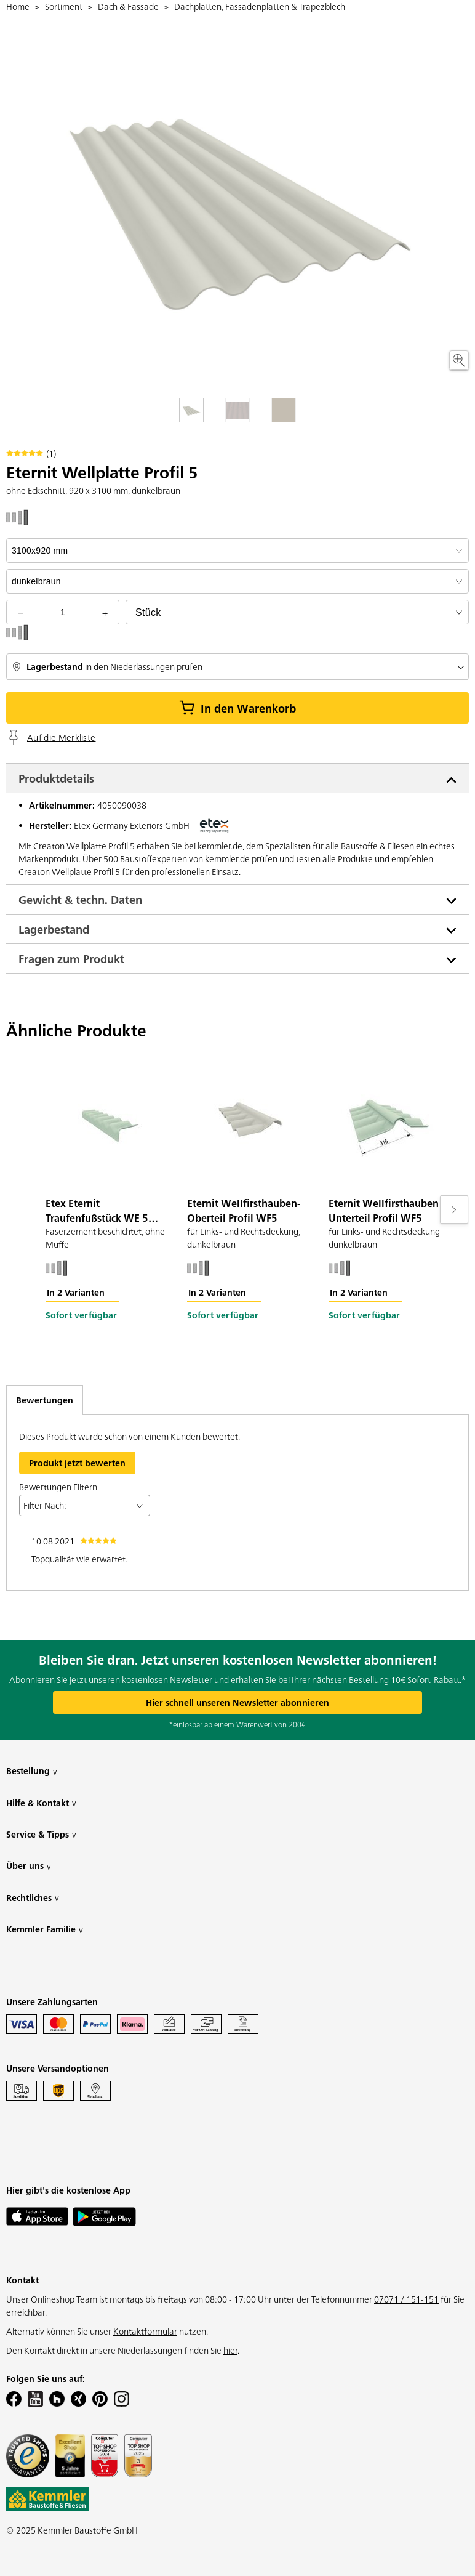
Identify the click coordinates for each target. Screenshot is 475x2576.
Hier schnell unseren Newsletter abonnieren (237, 1702)
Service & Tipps (41, 1834)
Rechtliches (32, 1897)
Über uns (28, 1865)
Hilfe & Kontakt (41, 1802)
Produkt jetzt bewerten (77, 1462)
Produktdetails (56, 778)
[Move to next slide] (454, 1209)
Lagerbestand (53, 929)
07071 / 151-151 (406, 2299)
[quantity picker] (63, 612)
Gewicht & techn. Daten (80, 899)
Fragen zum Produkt (71, 958)
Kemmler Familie (44, 1929)
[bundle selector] (297, 612)
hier (230, 2350)
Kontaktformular (145, 2331)
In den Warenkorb (237, 708)
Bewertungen (44, 1400)
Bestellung (31, 1770)
